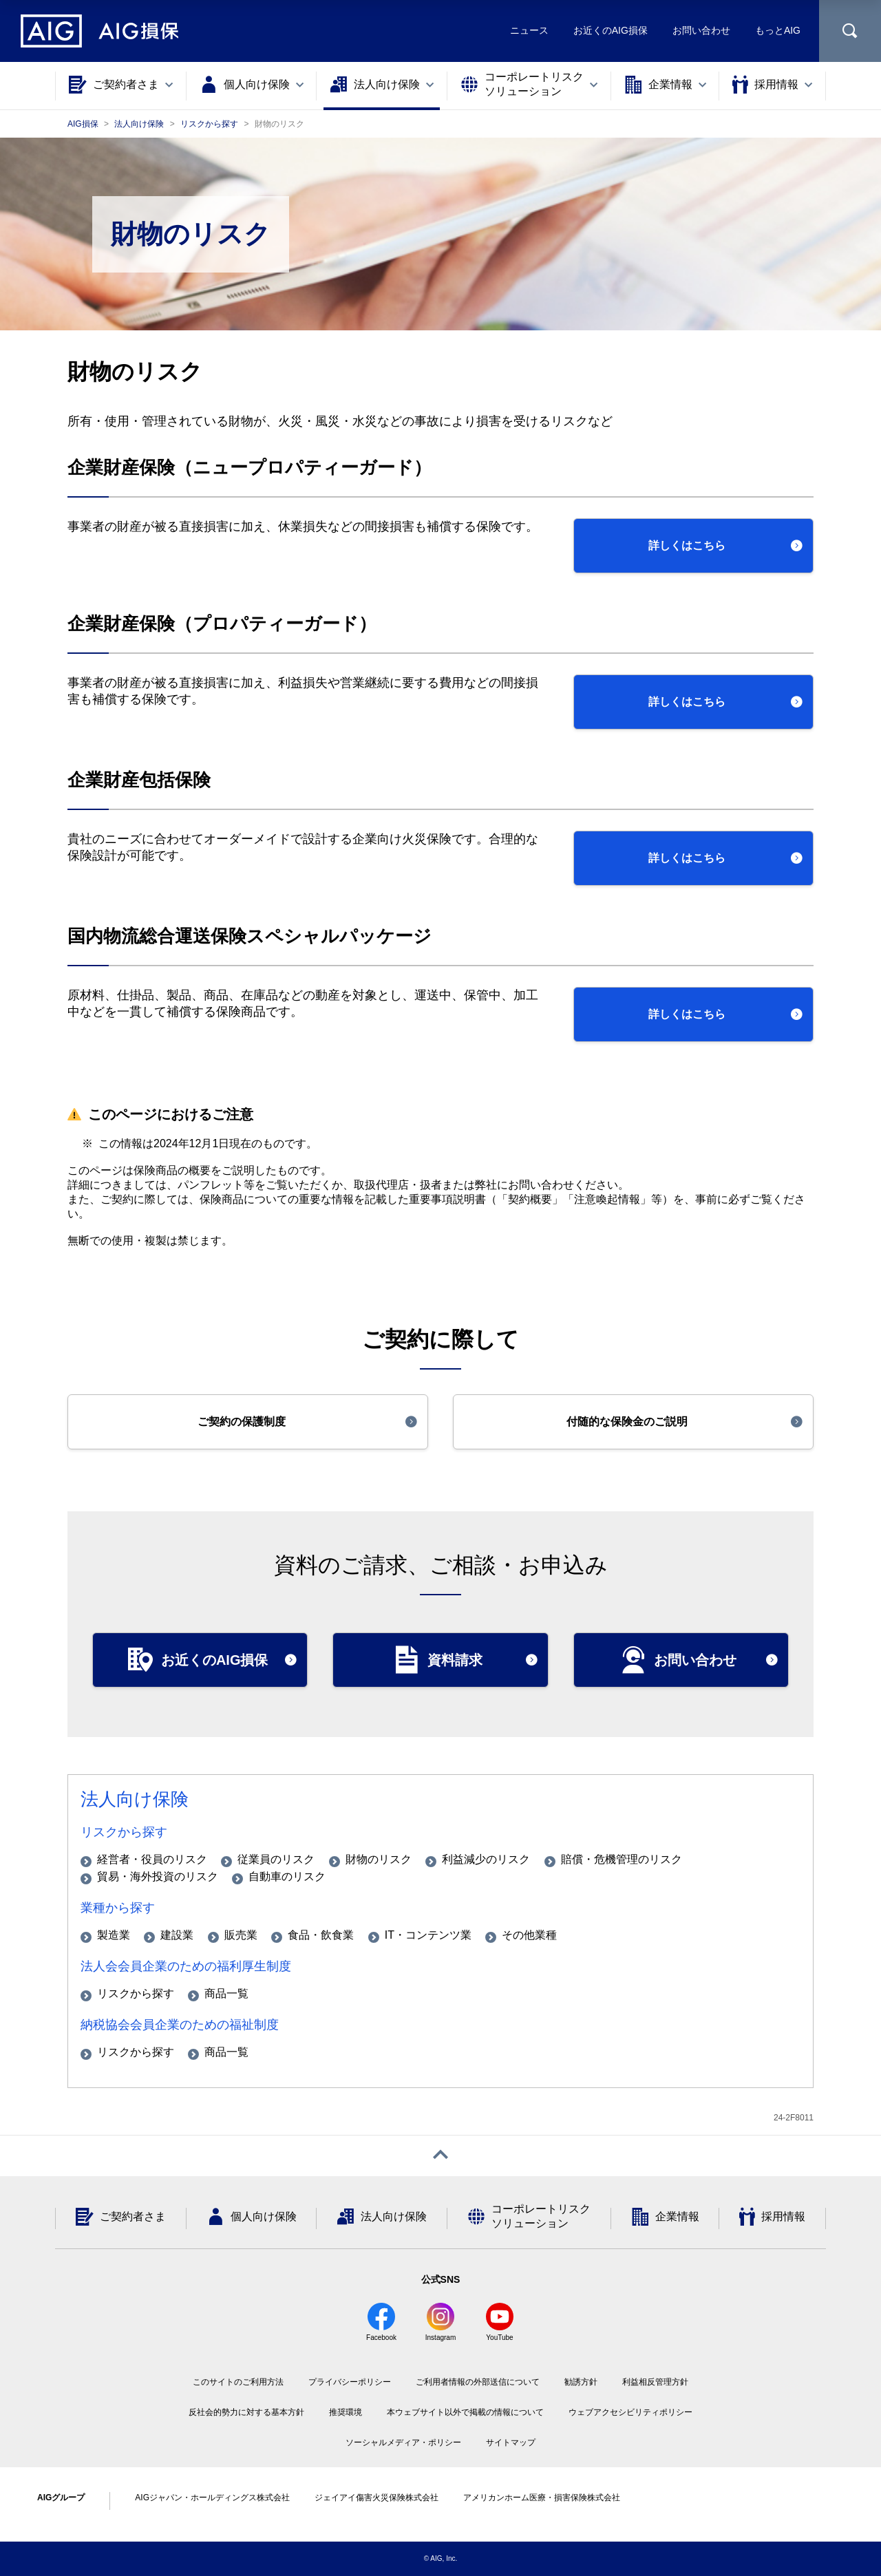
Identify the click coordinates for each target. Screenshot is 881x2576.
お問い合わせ (701, 30)
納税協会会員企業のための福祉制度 (180, 2025)
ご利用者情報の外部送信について (478, 2382)
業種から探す (118, 1908)
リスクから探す (124, 1832)
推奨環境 (345, 2412)
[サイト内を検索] (850, 31)
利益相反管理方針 (655, 2382)
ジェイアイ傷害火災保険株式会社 (376, 2497)
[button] (693, 545)
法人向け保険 (135, 1799)
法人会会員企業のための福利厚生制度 (186, 1966)
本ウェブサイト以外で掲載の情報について (465, 2412)
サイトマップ (510, 2442)
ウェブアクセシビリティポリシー (630, 2412)
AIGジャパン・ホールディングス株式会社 (212, 2497)
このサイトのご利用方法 (238, 2382)
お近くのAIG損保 (610, 30)
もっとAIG (777, 30)
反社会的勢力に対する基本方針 (246, 2412)
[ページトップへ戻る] (440, 2156)
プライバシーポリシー (349, 2382)
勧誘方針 (580, 2382)
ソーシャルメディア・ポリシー (403, 2442)
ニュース (529, 30)
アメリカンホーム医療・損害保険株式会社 (541, 2497)
